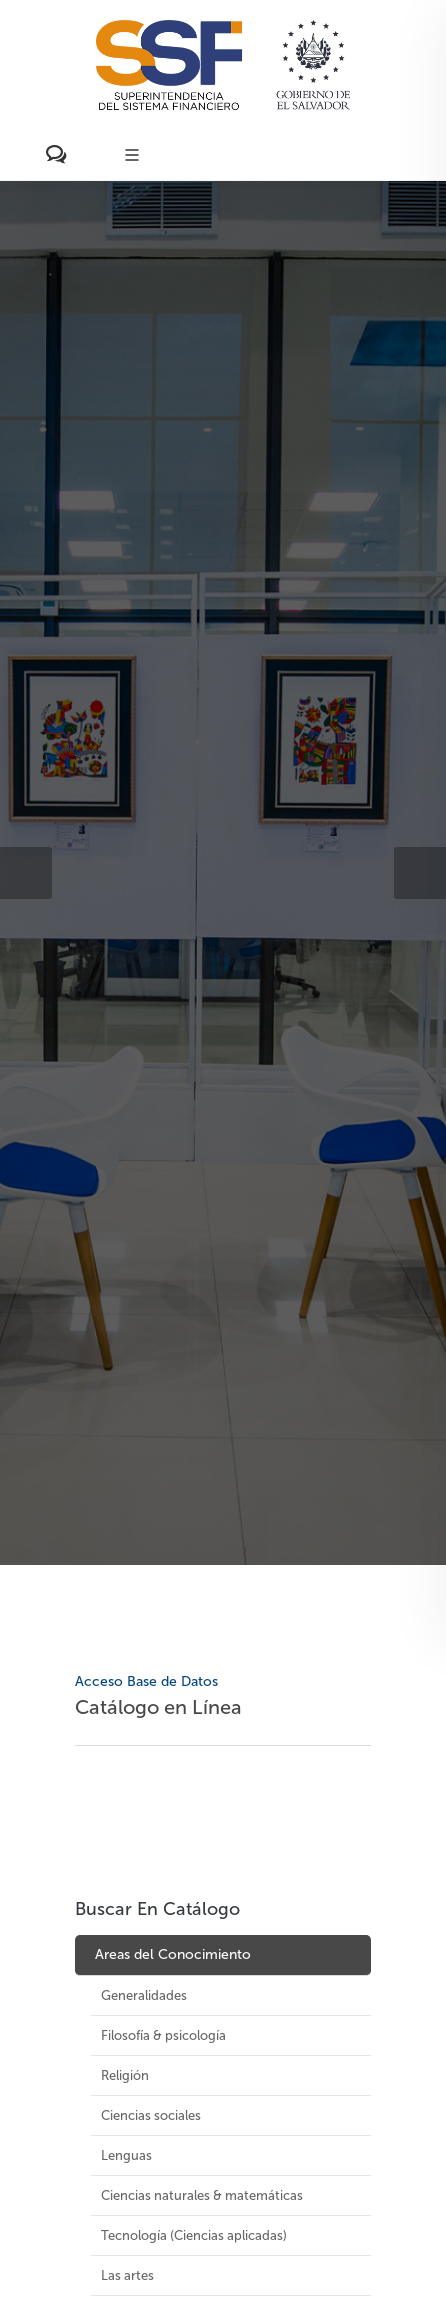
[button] (26, 873)
